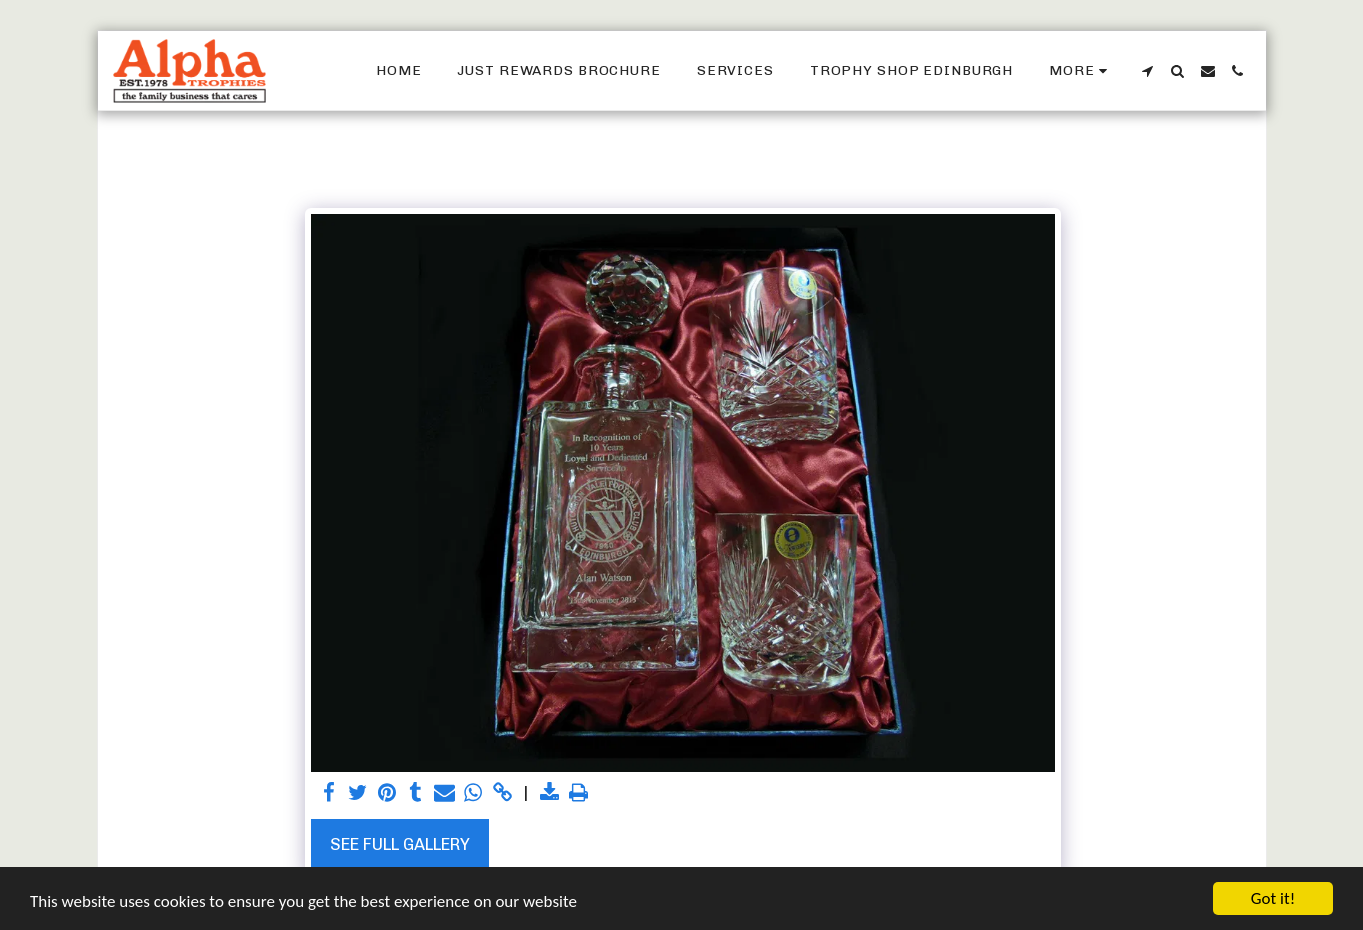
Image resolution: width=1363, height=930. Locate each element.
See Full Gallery (400, 844)
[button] (1148, 71)
